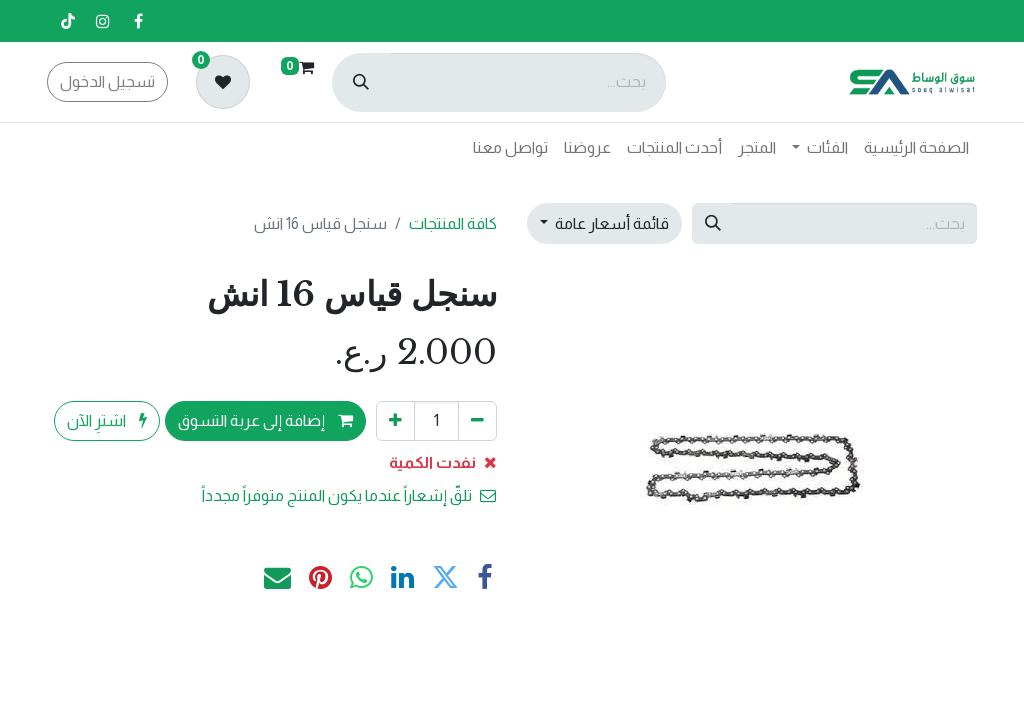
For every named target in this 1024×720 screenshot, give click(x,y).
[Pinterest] (320, 578)
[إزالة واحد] (477, 421)
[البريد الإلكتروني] (277, 578)
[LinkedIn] (402, 578)
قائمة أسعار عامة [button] (610, 223)
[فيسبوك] (138, 21)
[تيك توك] (68, 21)
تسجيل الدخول (107, 81)
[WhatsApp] (361, 578)
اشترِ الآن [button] (107, 420)
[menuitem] (916, 148)
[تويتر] (445, 578)
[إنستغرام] (103, 21)
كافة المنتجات (453, 223)
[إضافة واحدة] (395, 421)
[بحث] (361, 82)
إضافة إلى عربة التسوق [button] (265, 420)
